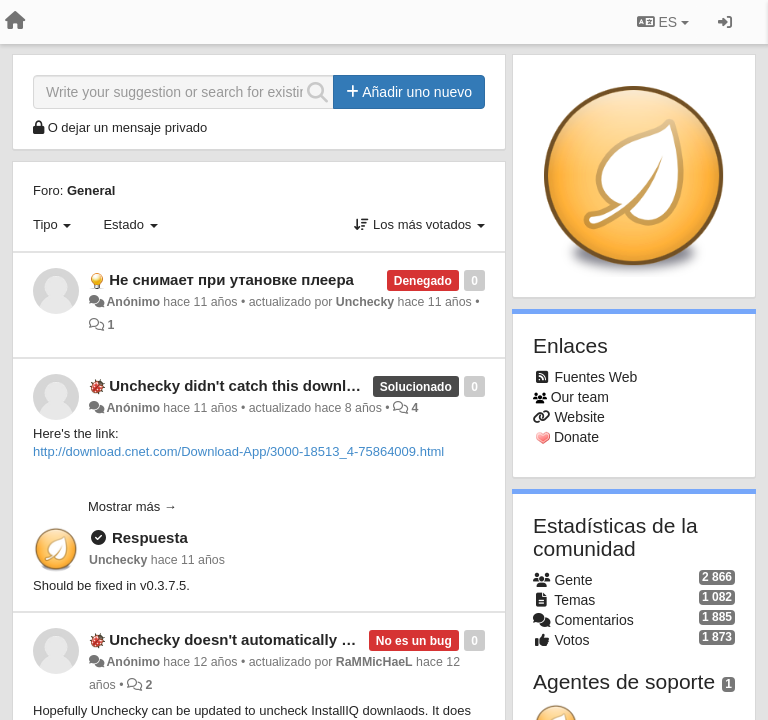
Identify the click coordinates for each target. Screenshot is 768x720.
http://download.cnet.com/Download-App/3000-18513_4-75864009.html (238, 451)
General (91, 190)
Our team (580, 397)
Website (579, 417)
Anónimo (132, 302)
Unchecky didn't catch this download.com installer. (291, 385)
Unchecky (365, 302)
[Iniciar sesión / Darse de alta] (725, 22)
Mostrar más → (132, 506)
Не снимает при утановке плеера (231, 279)
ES (663, 22)
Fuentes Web (595, 377)
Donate (576, 437)
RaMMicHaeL (374, 662)
